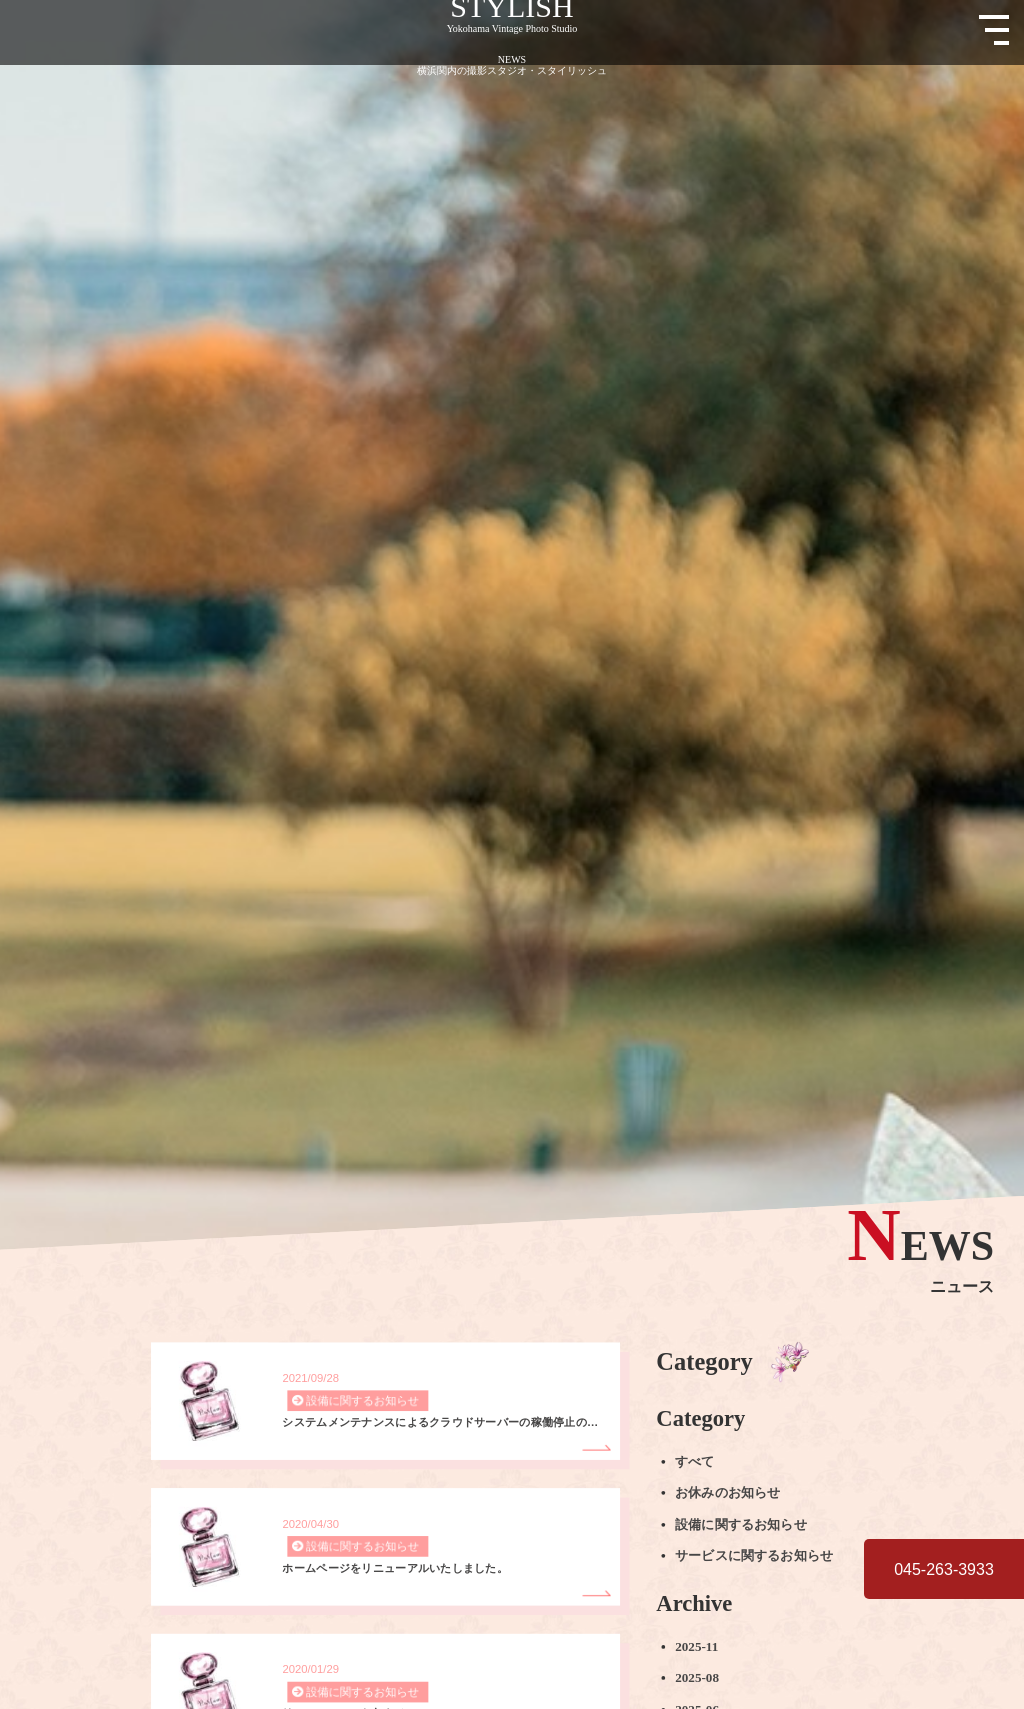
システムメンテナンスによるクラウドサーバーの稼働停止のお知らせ (444, 1422)
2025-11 (696, 1647)
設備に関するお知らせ (741, 1524)
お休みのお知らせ (727, 1493)
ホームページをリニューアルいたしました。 (395, 1568)
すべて (694, 1462)
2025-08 (697, 1678)
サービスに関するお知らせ (754, 1556)
